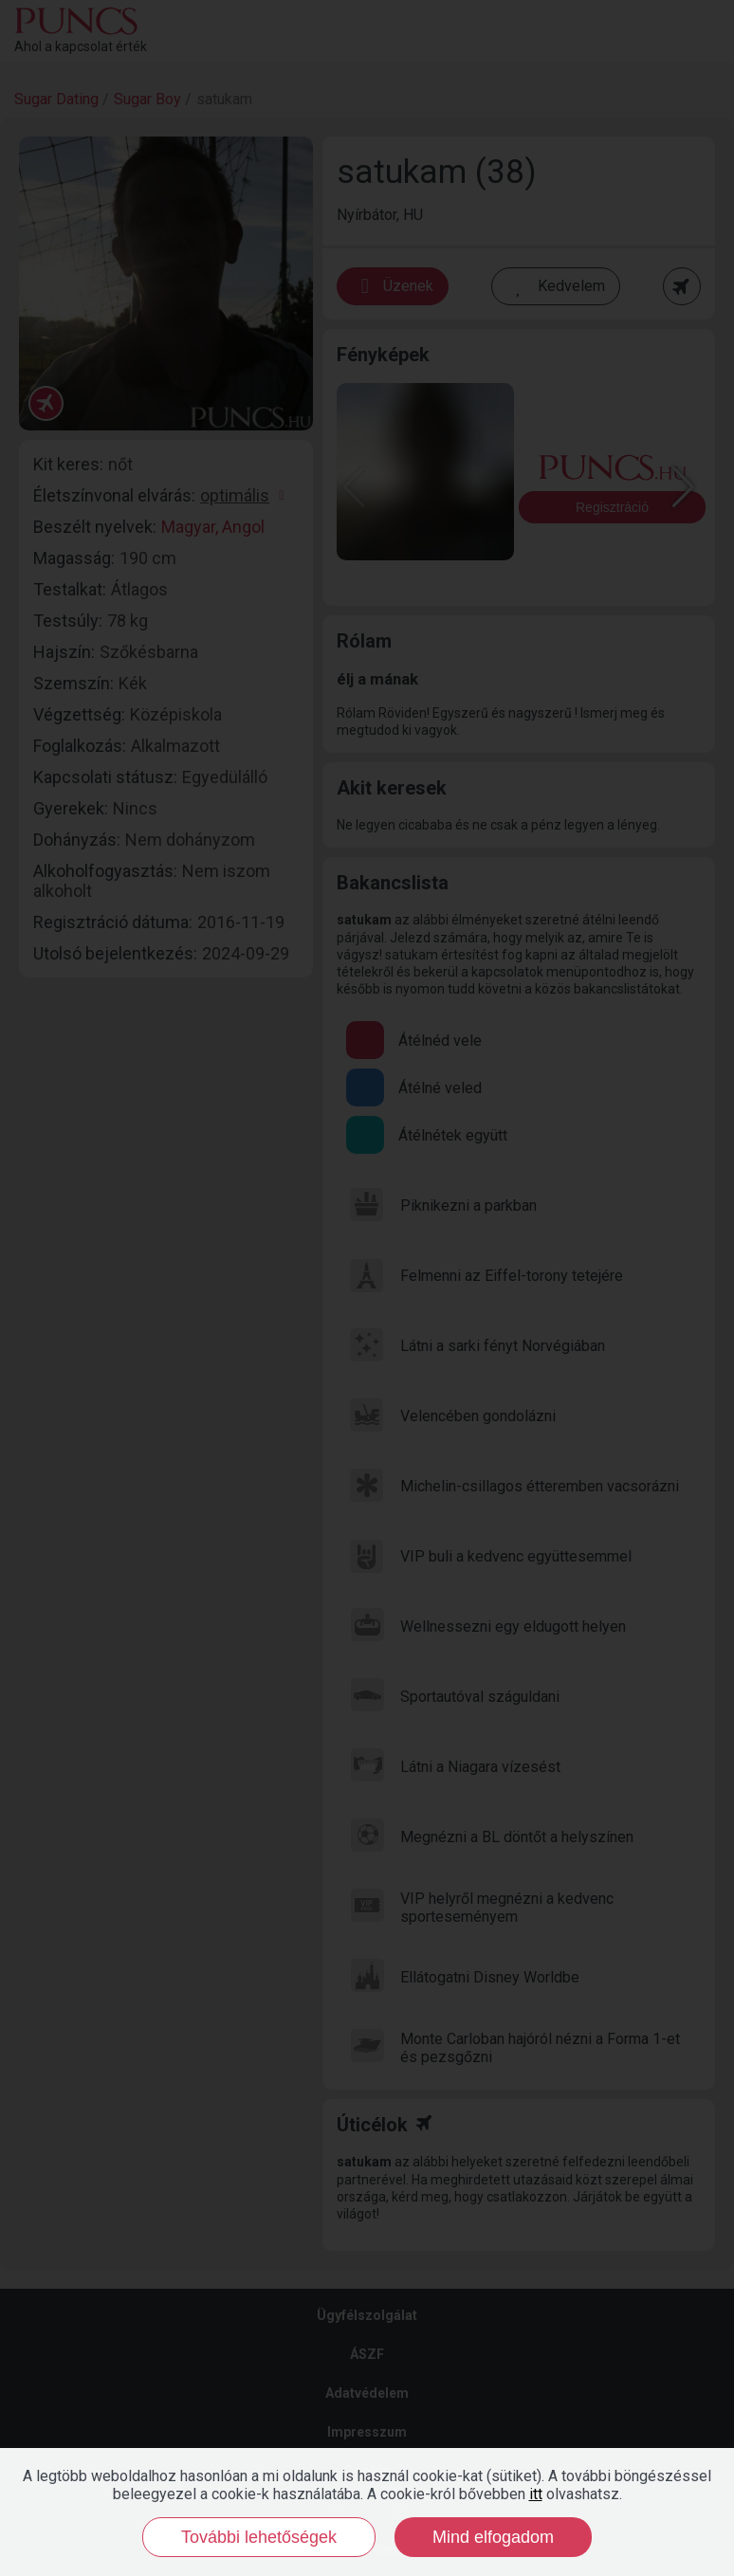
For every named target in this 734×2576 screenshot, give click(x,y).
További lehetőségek (259, 2537)
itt (535, 2494)
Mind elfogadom (493, 2537)
